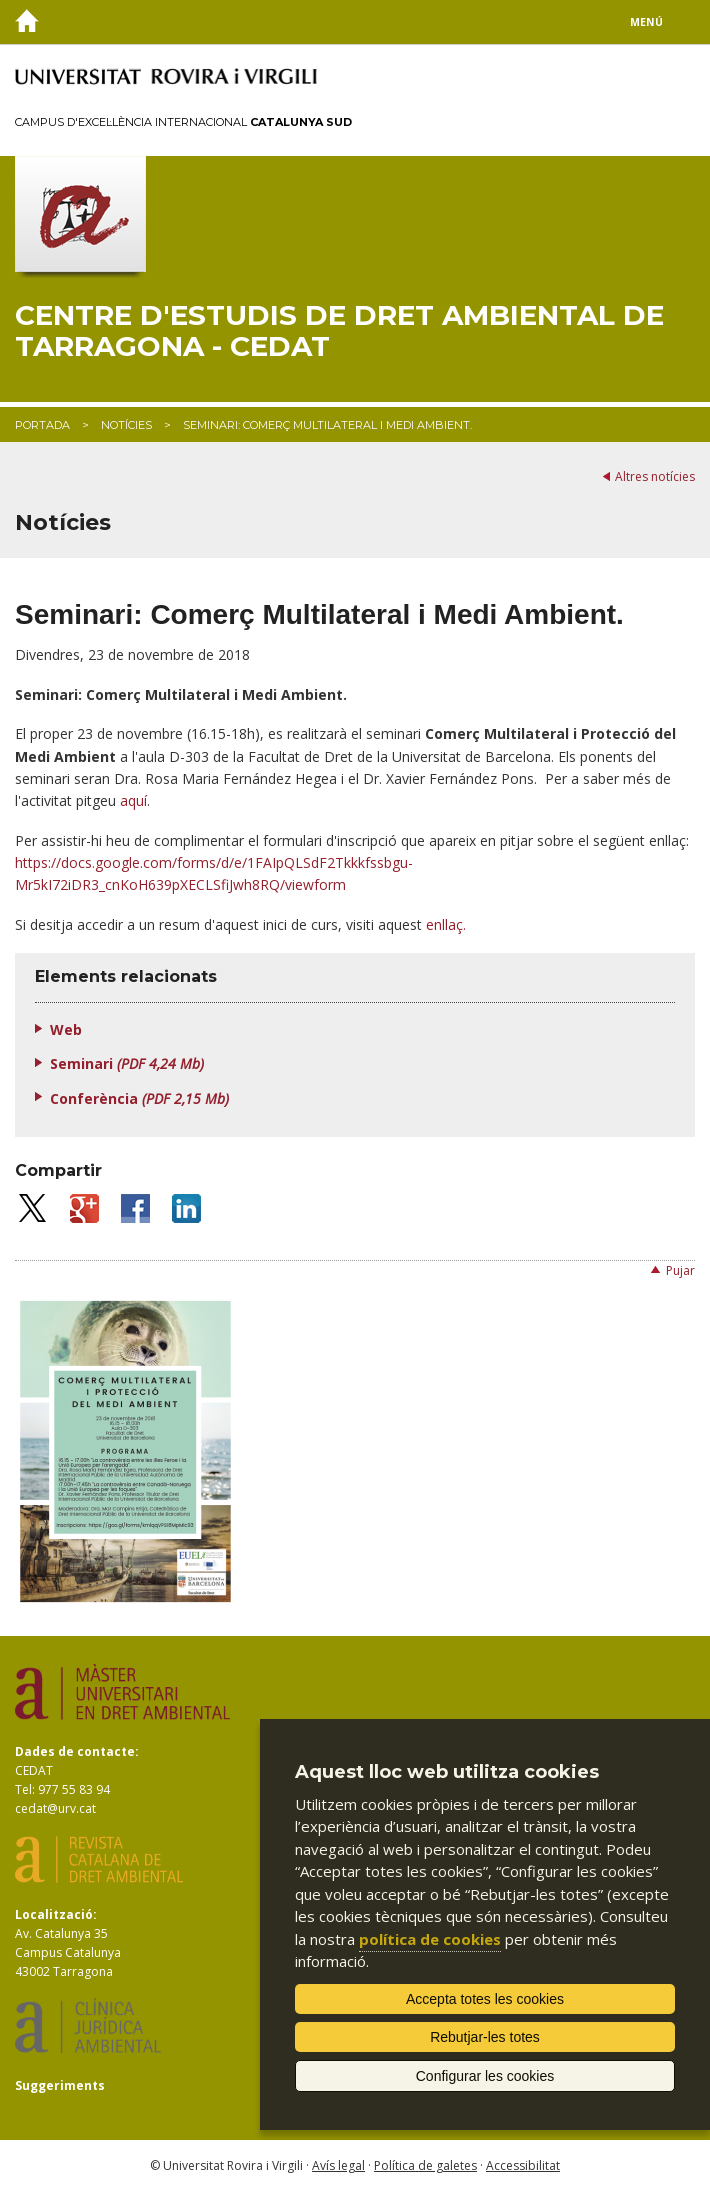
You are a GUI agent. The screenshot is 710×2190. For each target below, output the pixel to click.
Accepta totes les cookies (485, 1999)
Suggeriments (60, 2085)
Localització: (56, 1914)
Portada (42, 425)
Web (66, 1029)
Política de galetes (425, 2165)
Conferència (139, 1098)
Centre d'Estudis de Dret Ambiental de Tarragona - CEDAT (339, 331)
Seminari (127, 1063)
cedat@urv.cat (55, 1808)
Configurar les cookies (485, 2076)
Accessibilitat (523, 2165)
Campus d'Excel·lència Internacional (183, 122)
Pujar (680, 1270)
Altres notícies (655, 476)
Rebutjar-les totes (485, 2037)
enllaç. (446, 924)
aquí (133, 800)
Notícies (126, 425)
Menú (646, 22)
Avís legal (338, 2165)
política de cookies (430, 1939)
